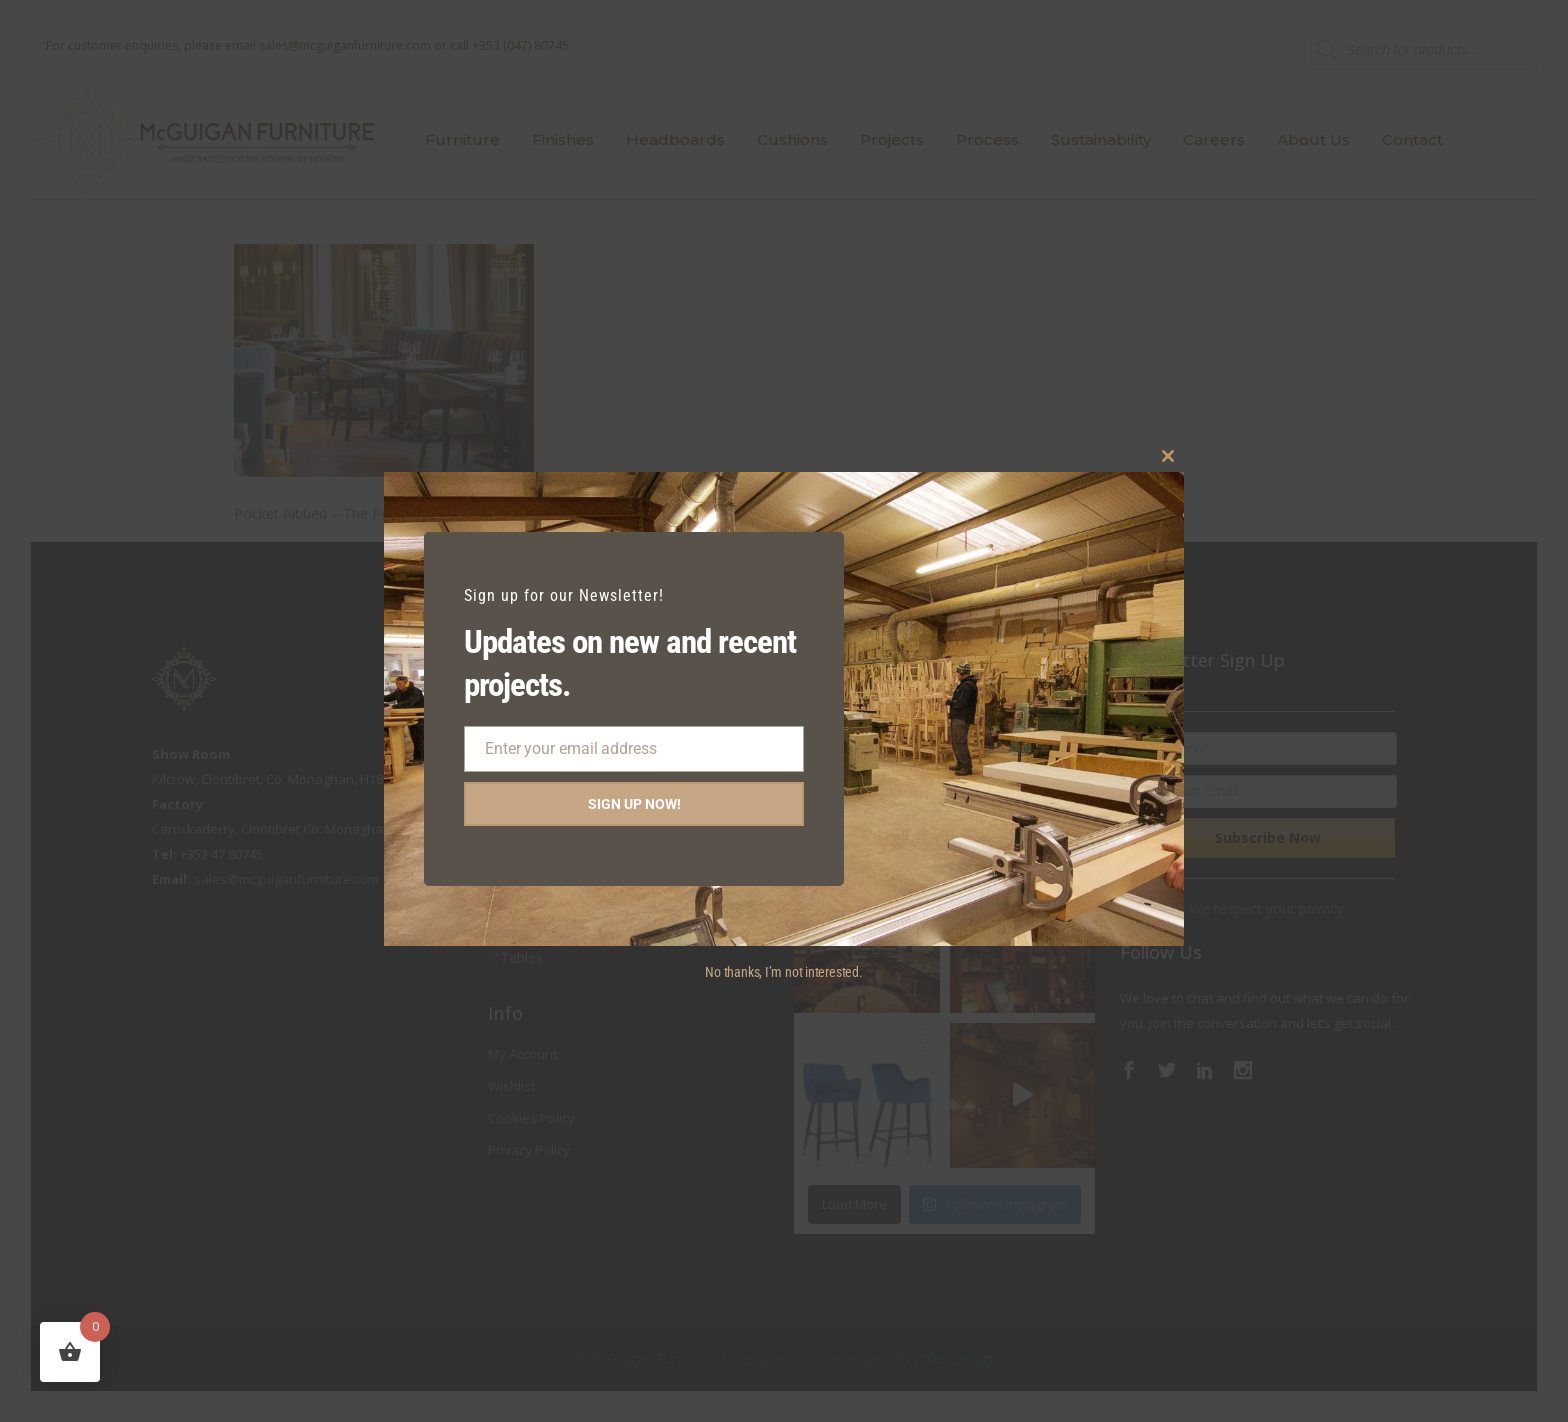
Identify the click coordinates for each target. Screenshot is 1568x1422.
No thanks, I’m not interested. (783, 972)
